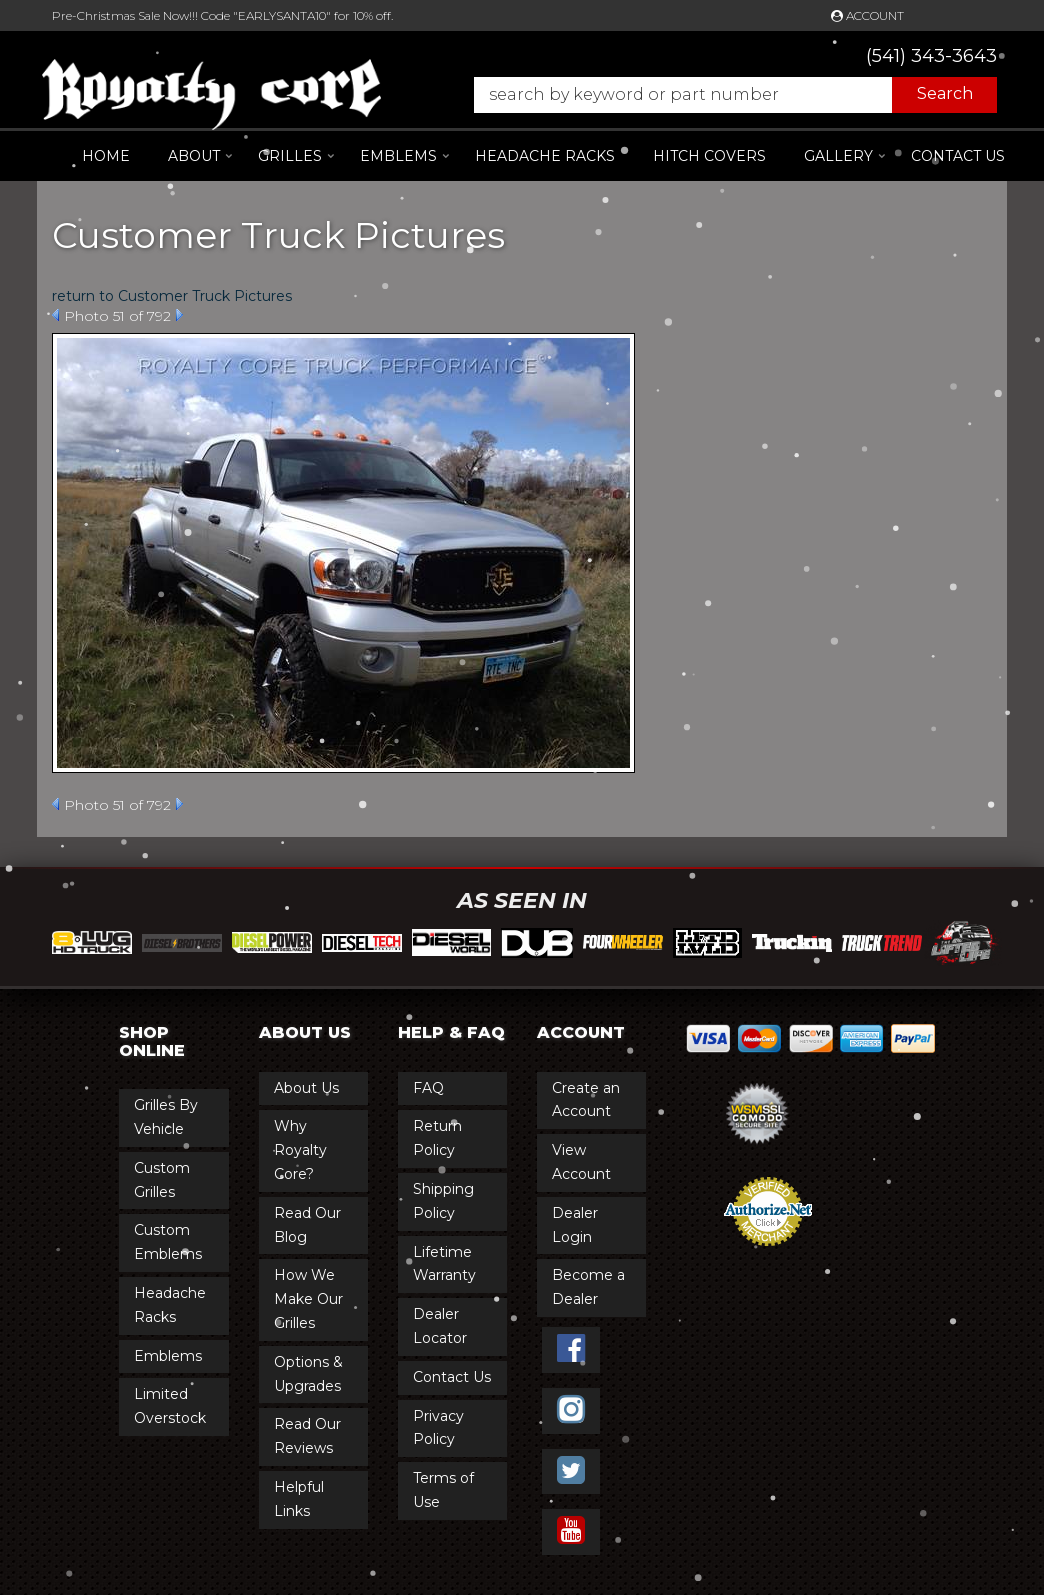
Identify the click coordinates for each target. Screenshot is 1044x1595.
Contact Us (958, 156)
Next (179, 315)
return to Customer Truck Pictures (172, 296)
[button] (725, 95)
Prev (55, 315)
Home (106, 156)
